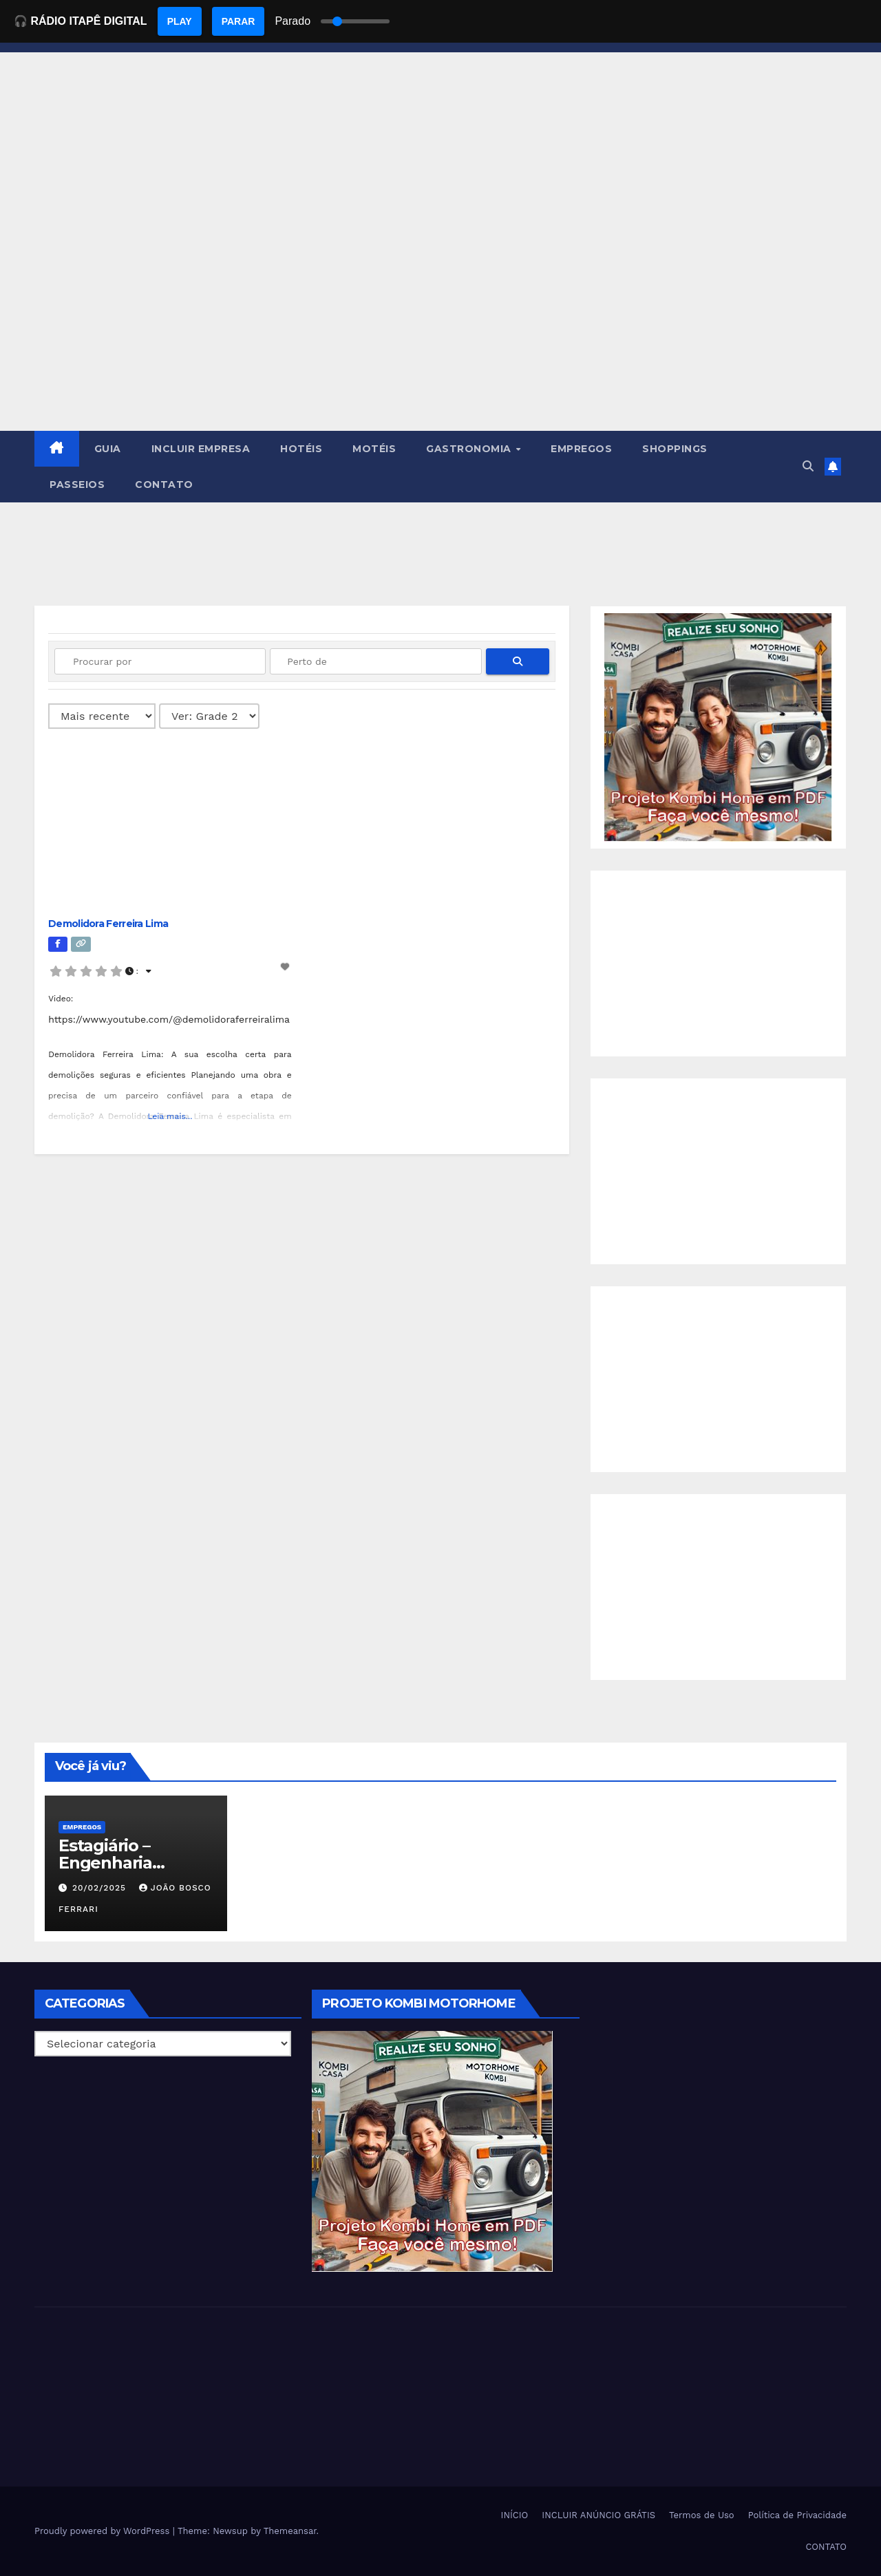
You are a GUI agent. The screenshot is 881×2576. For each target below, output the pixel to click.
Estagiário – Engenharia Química (105, 1862)
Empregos (82, 1827)
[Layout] (209, 716)
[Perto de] (375, 661)
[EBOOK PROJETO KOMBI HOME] (718, 726)
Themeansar (290, 2531)
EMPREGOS (581, 449)
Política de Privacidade (797, 2515)
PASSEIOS (77, 484)
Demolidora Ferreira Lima (108, 923)
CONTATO (164, 484)
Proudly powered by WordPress (103, 2531)
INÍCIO (515, 2515)
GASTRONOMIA (470, 449)
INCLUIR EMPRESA (201, 449)
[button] (808, 466)
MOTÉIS (374, 449)
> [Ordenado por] (102, 716)
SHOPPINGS (675, 449)
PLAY (179, 21)
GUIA (107, 449)
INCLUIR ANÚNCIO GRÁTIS (598, 2515)
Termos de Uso (701, 2515)
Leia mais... (169, 1116)
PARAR (238, 21)
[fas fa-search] (517, 661)
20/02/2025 (100, 1888)
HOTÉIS (301, 449)
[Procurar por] (160, 661)
